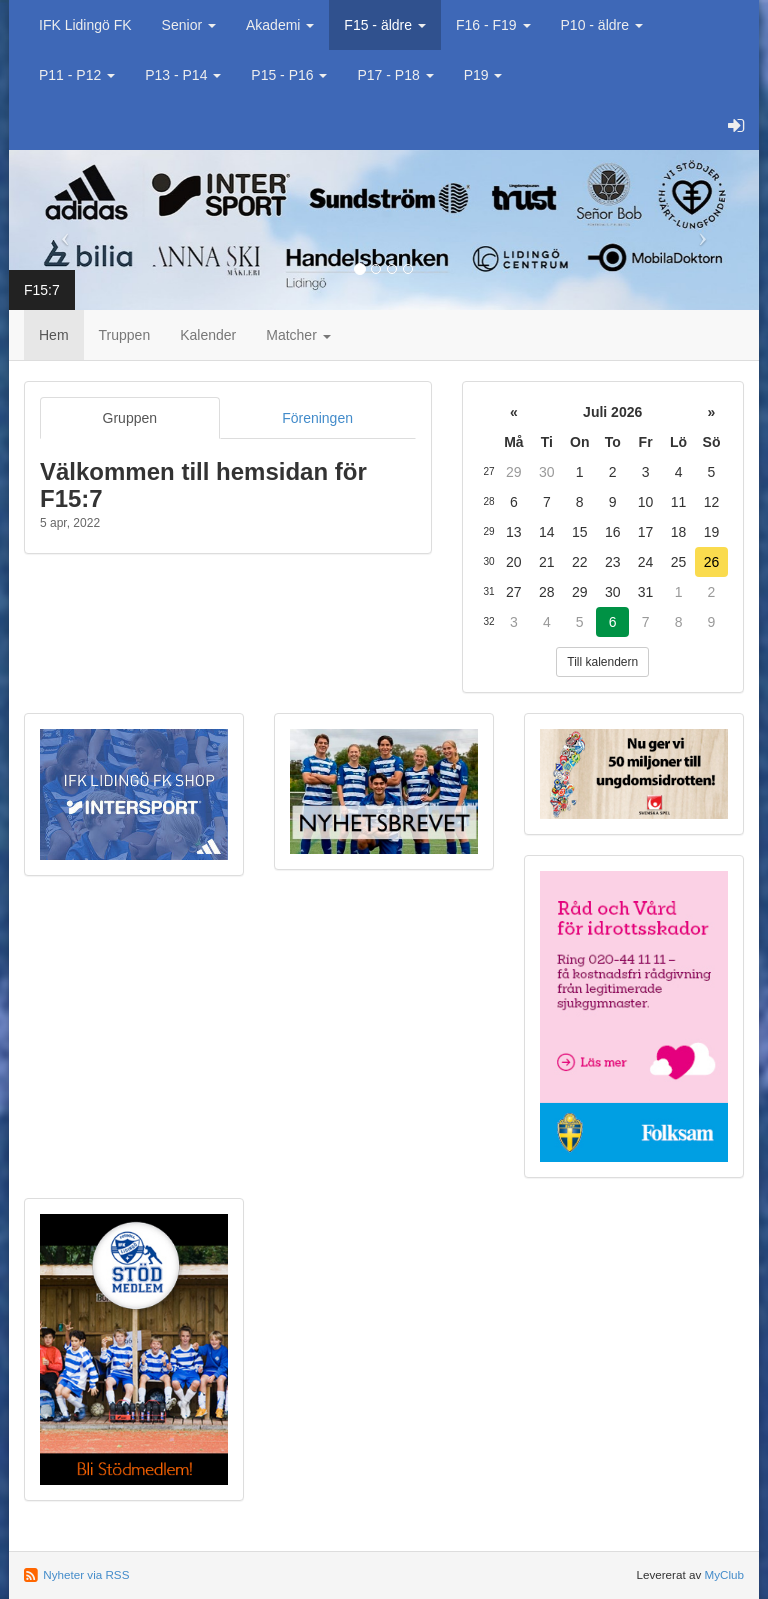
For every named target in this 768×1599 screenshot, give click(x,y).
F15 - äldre (385, 25)
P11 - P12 (77, 75)
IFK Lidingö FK (85, 25)
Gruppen (130, 418)
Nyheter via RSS (86, 1574)
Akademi (280, 25)
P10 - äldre (602, 25)
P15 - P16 (289, 75)
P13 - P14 (183, 75)
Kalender (208, 335)
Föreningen (317, 418)
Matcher (298, 335)
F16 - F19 (493, 25)
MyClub (724, 1574)
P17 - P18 (395, 75)
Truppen (125, 335)
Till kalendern (602, 662)
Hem (54, 335)
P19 (483, 75)
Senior (189, 25)
